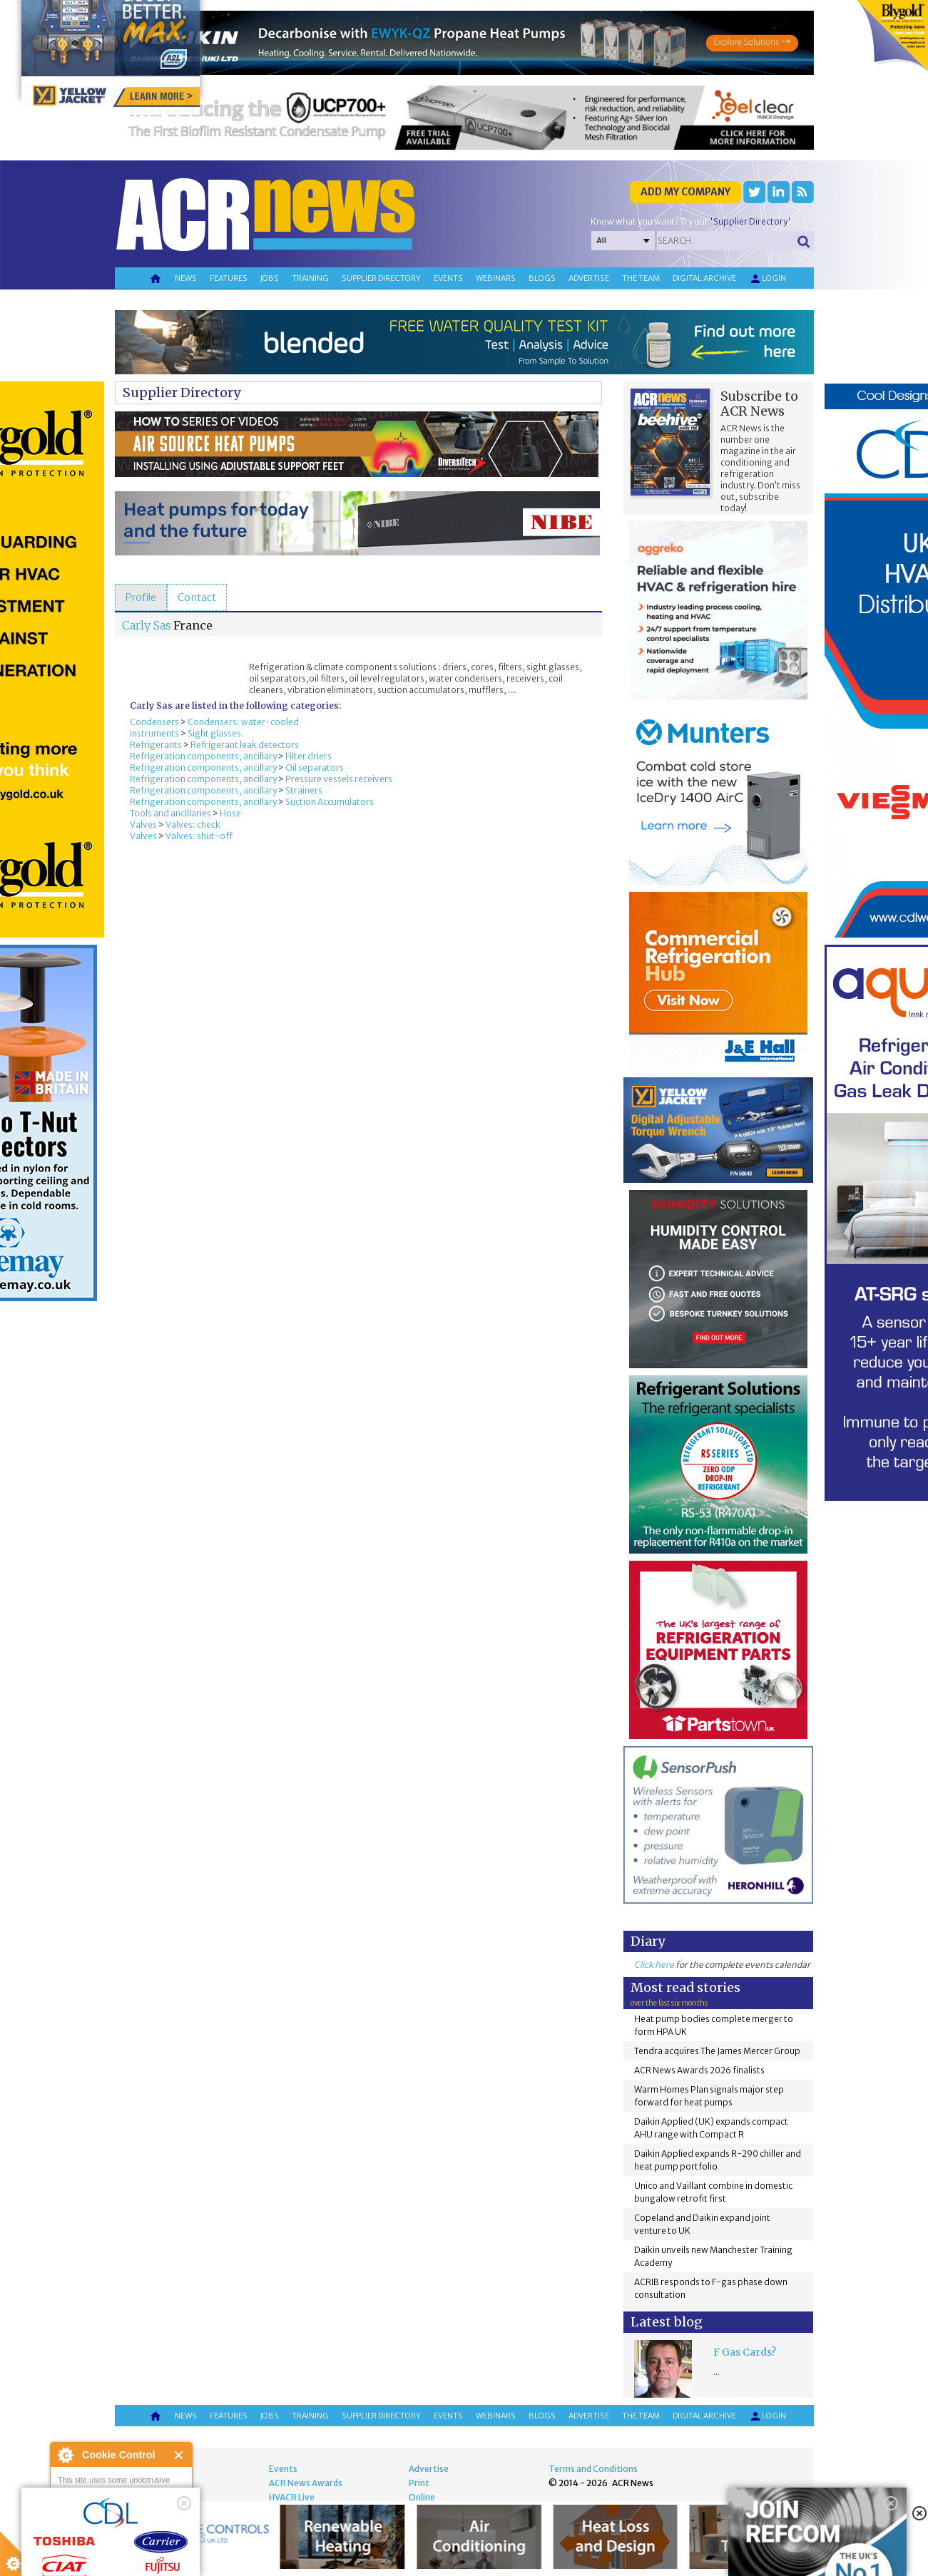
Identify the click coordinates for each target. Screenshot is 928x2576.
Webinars (496, 278)
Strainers (303, 790)
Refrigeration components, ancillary (203, 756)
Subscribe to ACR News (759, 403)
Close (179, 2455)
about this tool (163, 2541)
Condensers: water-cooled (243, 722)
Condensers (154, 722)
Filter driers (308, 756)
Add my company (685, 191)
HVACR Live (292, 2497)
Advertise (588, 278)
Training (310, 278)
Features (229, 278)
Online (422, 2497)
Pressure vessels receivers (338, 779)
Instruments (154, 733)
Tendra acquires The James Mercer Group (717, 2051)
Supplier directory (381, 278)
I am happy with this (120, 2522)
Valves (143, 824)
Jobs (269, 278)
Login (767, 278)
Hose (230, 813)
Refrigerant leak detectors (244, 744)
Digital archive (704, 278)
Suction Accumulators (329, 801)
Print (419, 2483)
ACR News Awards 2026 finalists (699, 2070)
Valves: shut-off (199, 836)
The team (641, 278)
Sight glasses (214, 733)
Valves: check (192, 824)
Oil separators (314, 767)
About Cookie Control (65, 2455)
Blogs (542, 278)
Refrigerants (156, 744)
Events (448, 278)
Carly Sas (146, 625)
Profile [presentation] (141, 597)
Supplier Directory (181, 392)
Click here (654, 1964)
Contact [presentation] (197, 597)
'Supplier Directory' (750, 221)
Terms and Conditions (593, 2468)
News (186, 278)
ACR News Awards (305, 2483)
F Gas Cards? (744, 2352)
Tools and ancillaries (170, 813)
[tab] (141, 597)
